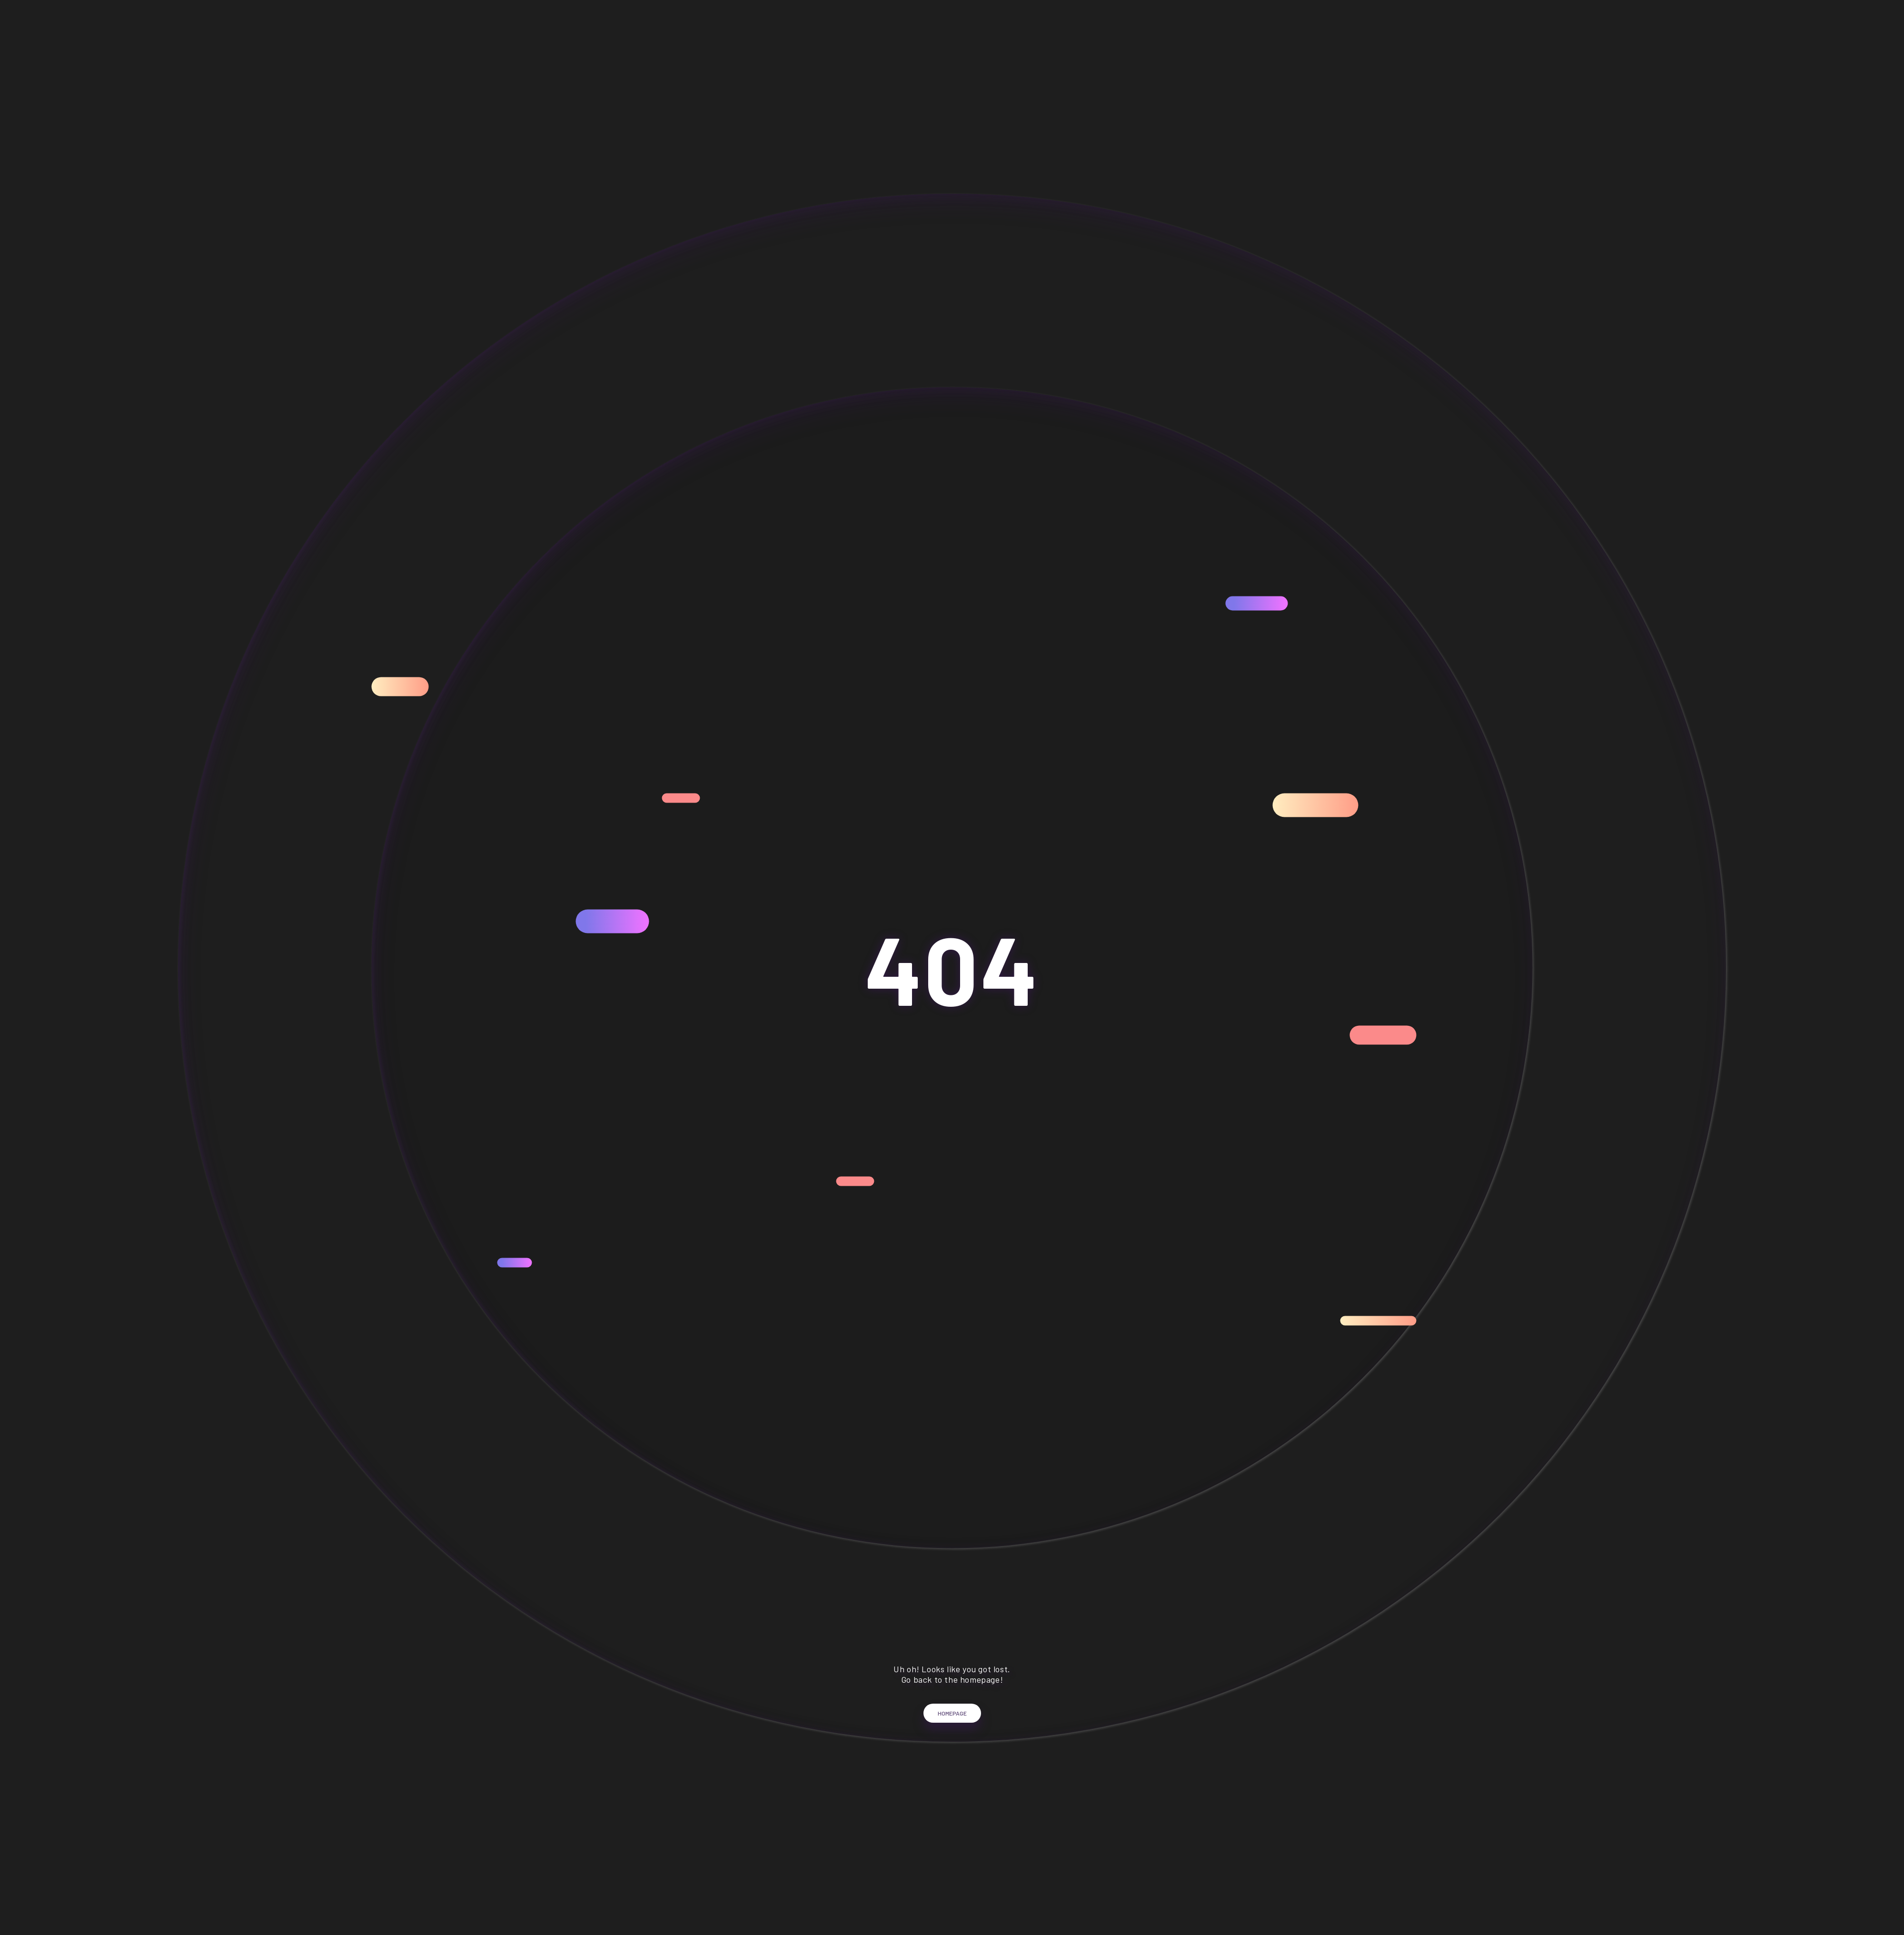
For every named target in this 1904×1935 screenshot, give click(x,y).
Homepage (952, 1725)
